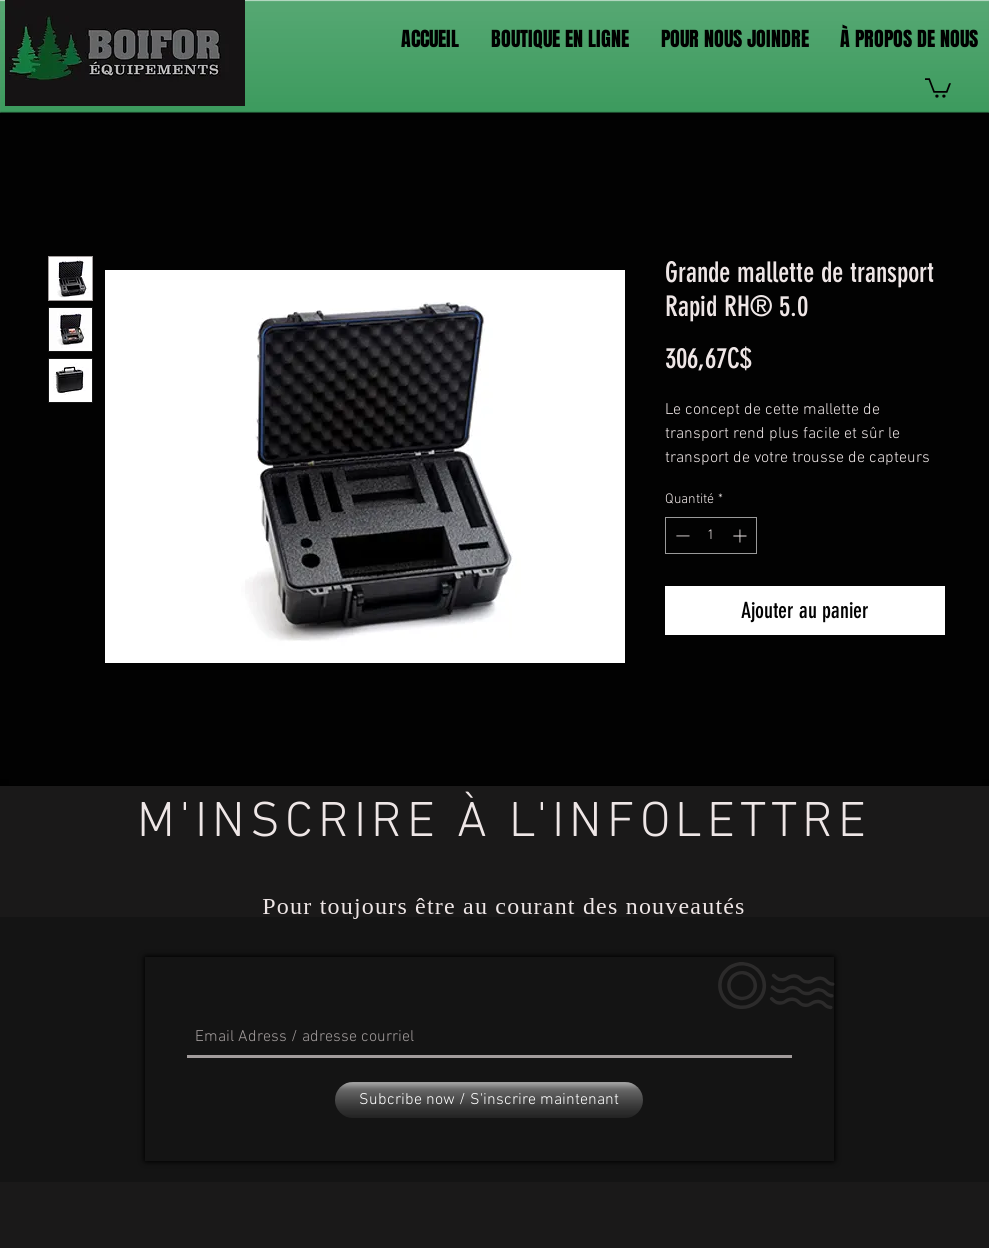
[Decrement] (680, 535)
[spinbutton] (711, 535)
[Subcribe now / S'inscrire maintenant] (489, 1100)
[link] (938, 87)
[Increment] (741, 535)
